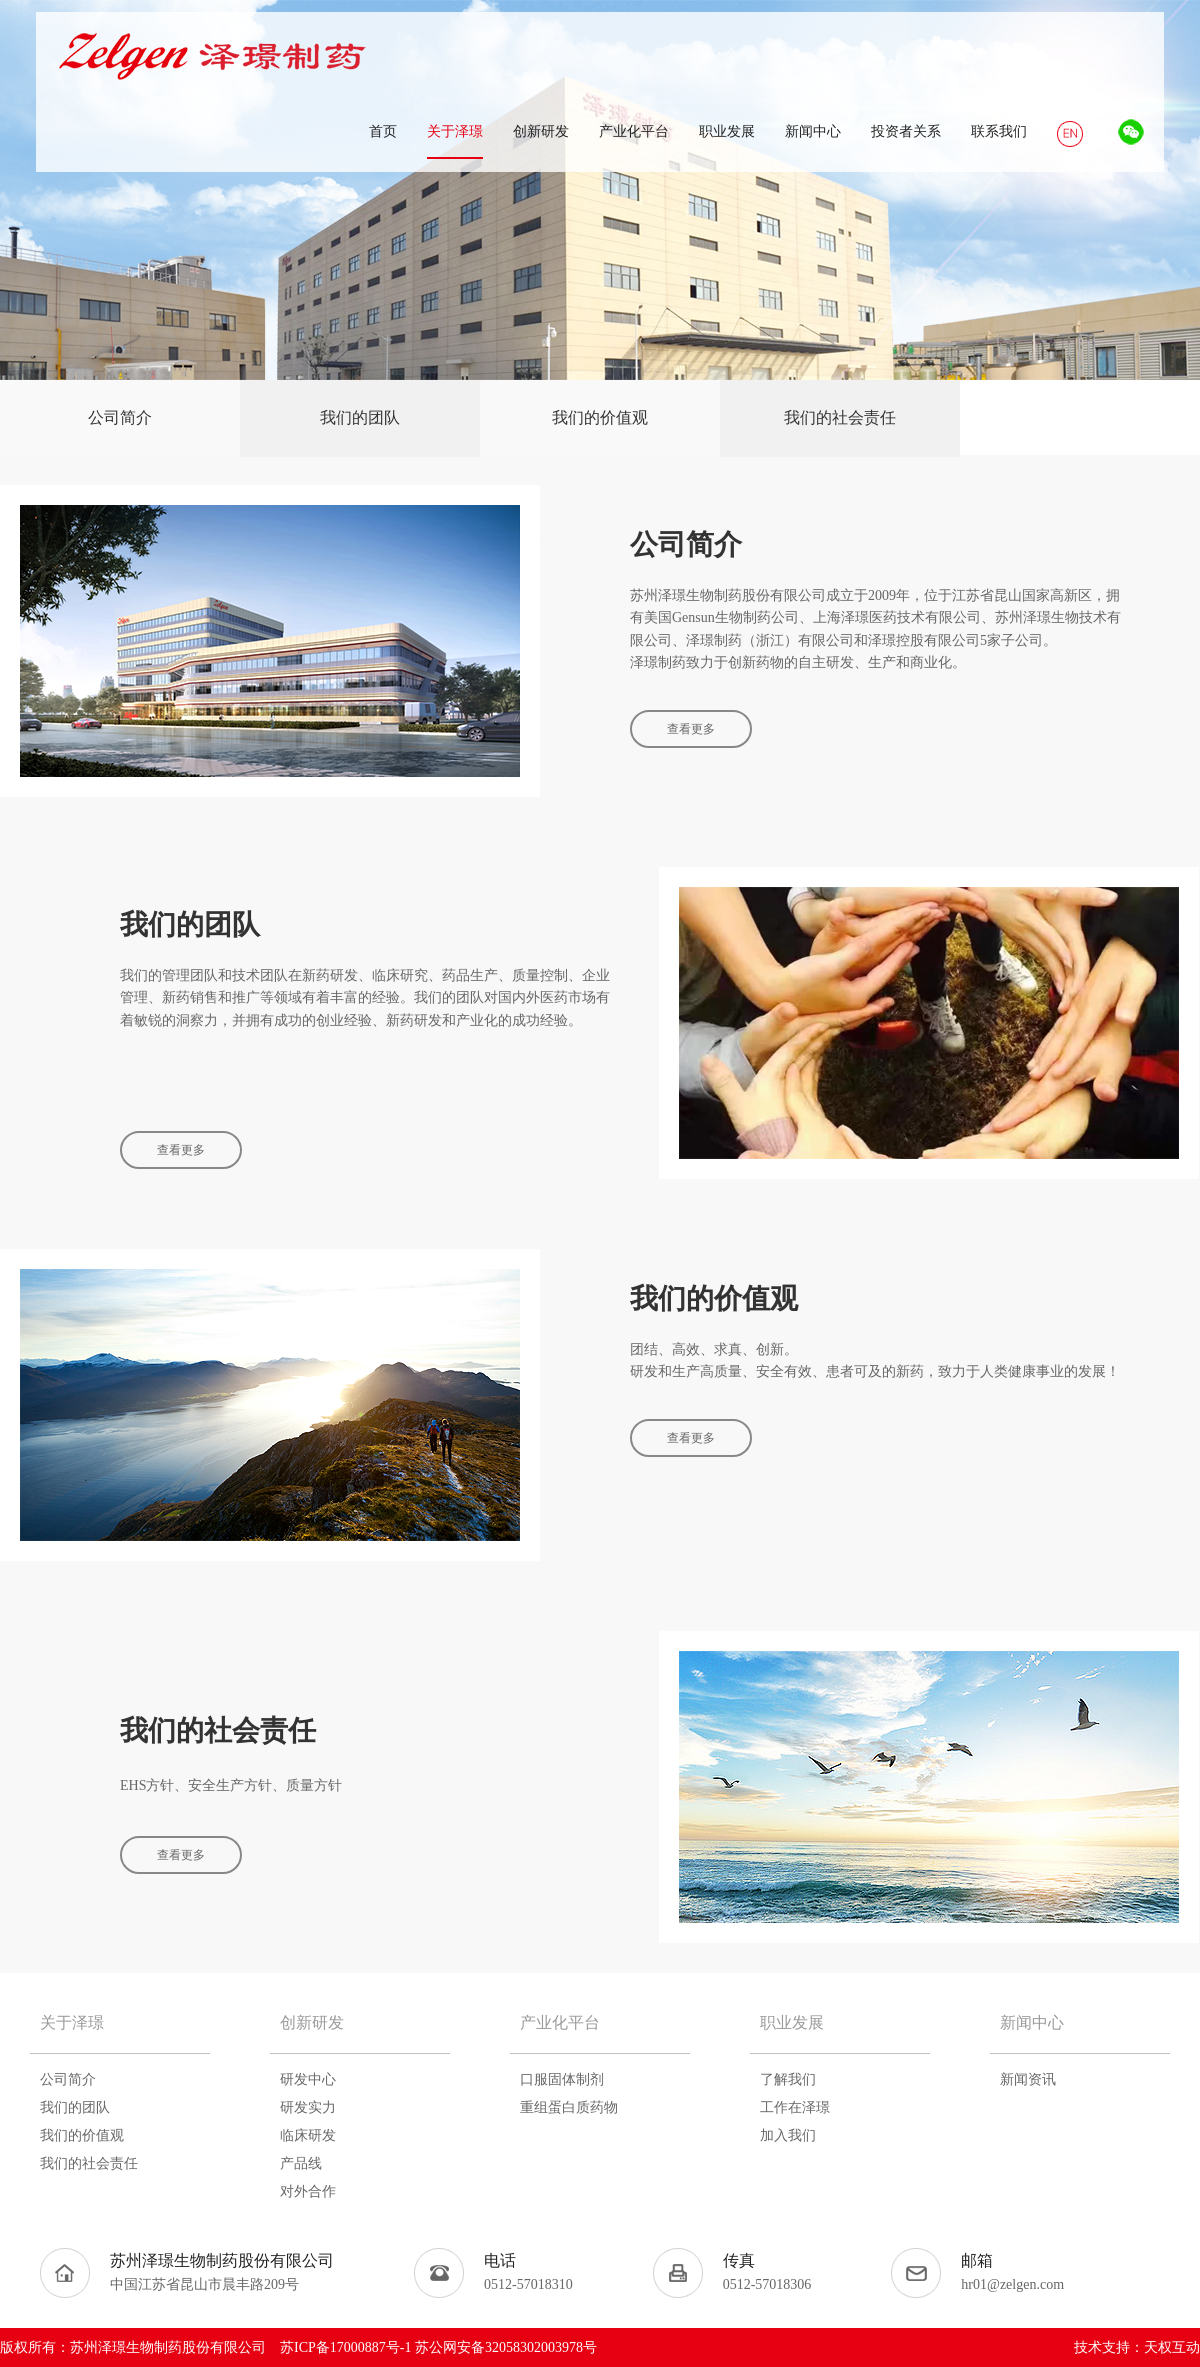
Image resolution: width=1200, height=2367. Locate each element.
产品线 (301, 2163)
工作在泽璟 (795, 2107)
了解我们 (788, 2079)
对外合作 (308, 2191)
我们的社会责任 (840, 417)
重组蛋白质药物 (569, 2107)
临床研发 (308, 2135)
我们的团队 (360, 417)
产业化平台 (560, 2022)
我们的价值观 (600, 417)
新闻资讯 (1028, 2079)
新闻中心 (1032, 2022)
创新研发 (312, 2022)
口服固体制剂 (562, 2079)
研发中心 (308, 2079)
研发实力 (308, 2107)
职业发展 (792, 2022)
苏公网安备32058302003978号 (506, 2347)
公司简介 (120, 417)
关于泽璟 (72, 2022)
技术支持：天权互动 (1137, 2347)
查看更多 (691, 729)
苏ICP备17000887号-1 (345, 2347)
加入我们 (788, 2135)
